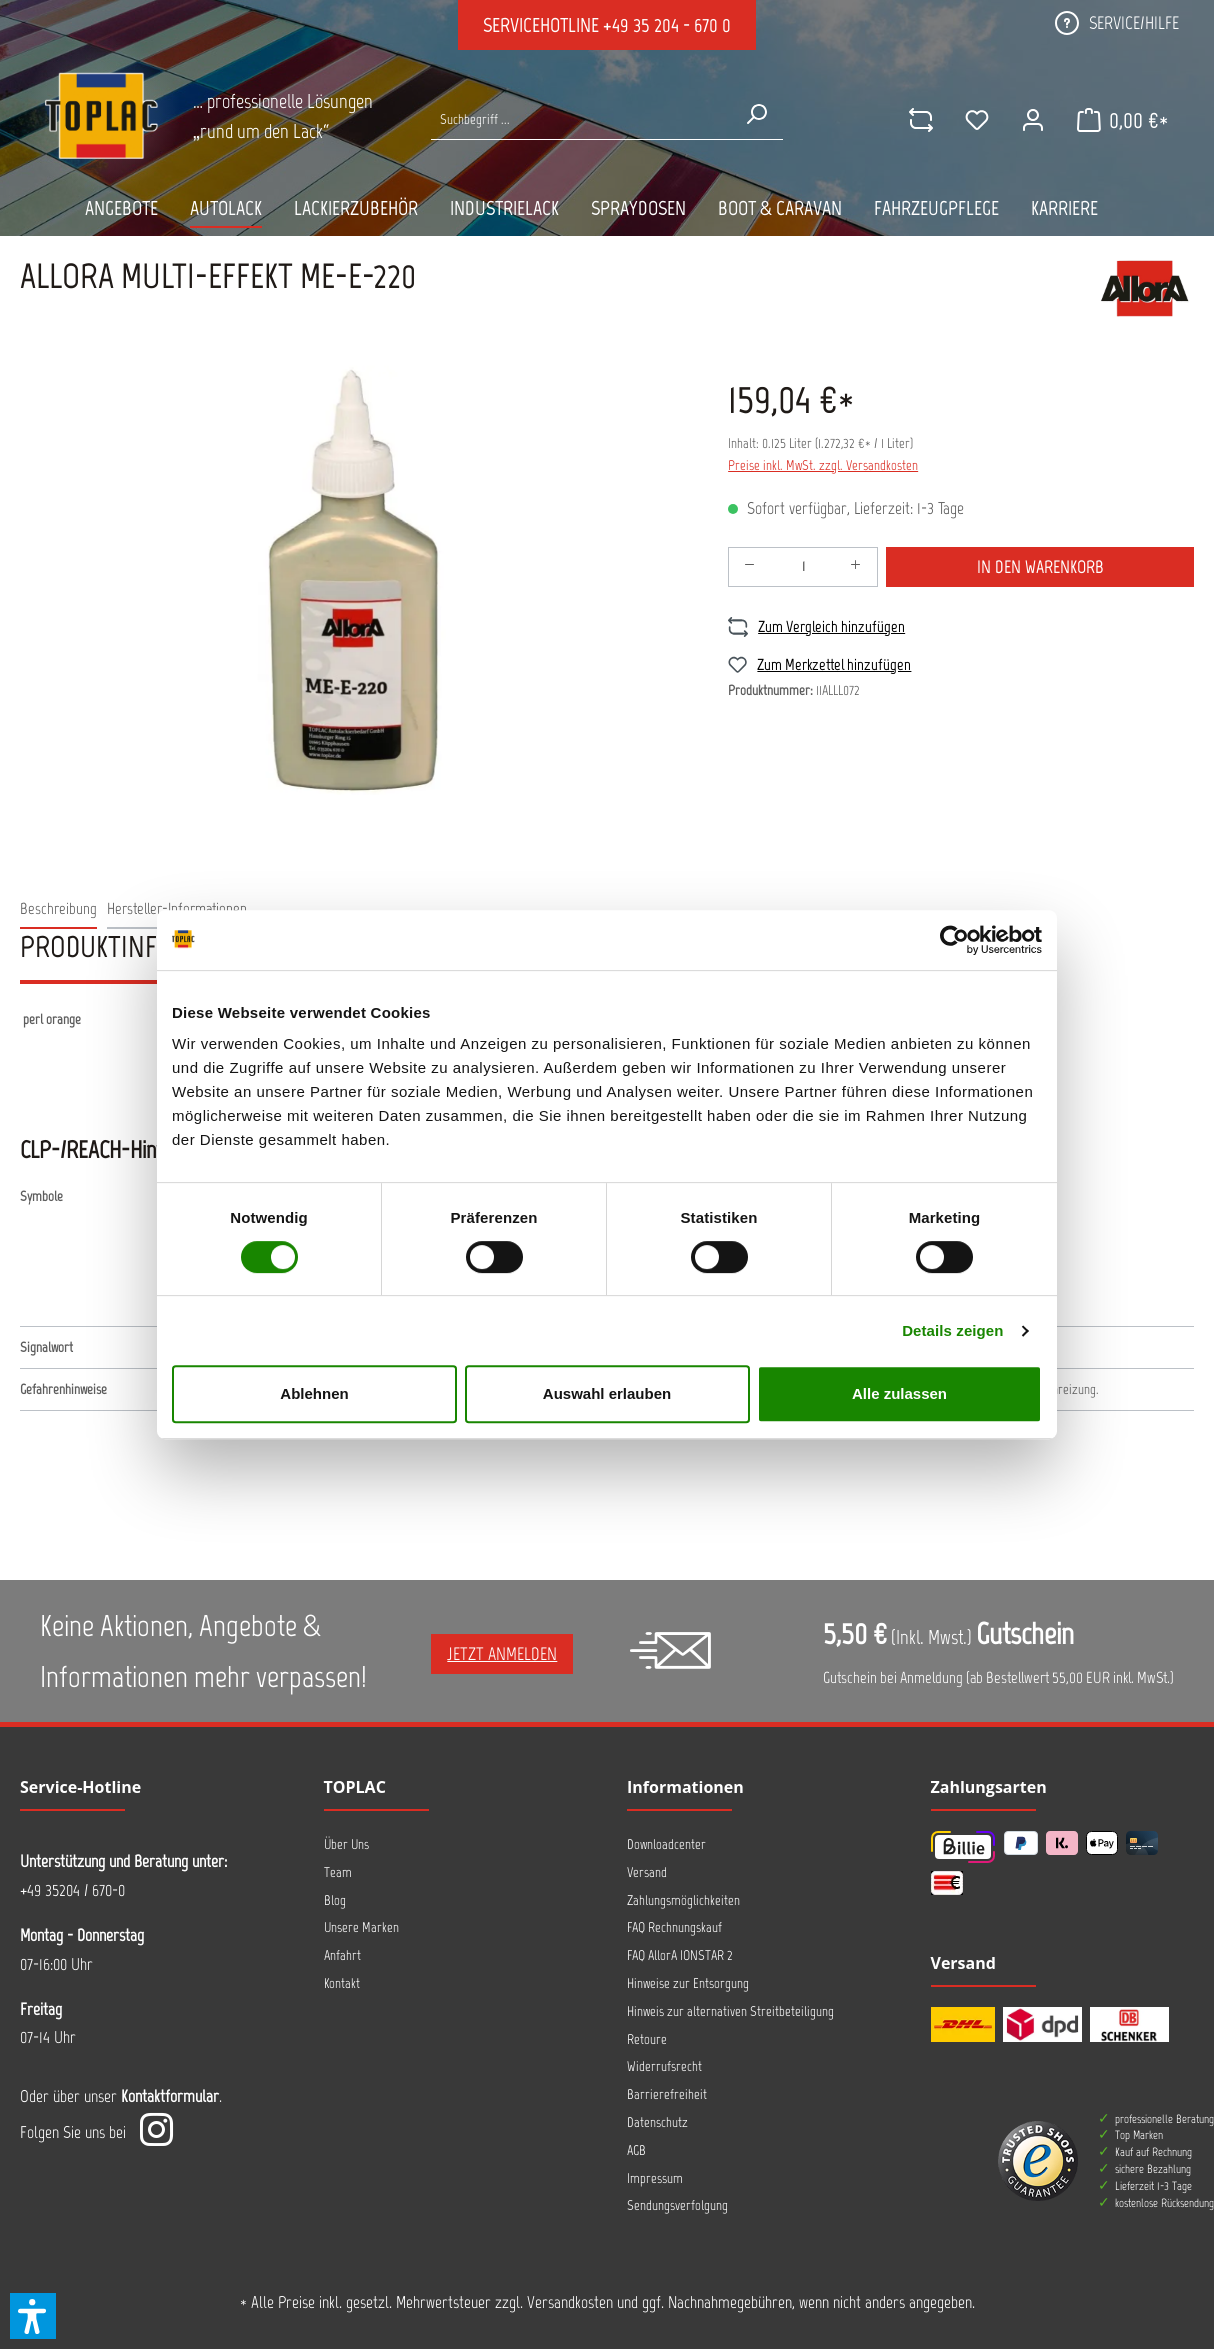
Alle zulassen (899, 1393)
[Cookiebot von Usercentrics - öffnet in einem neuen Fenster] (954, 940)
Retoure (647, 2039)
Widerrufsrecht (664, 2066)
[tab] (58, 909)
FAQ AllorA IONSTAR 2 (680, 1955)
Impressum (655, 2178)
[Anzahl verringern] (750, 567)
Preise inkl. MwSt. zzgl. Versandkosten (823, 465)
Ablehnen (314, 1393)
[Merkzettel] (977, 120)
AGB (636, 2150)
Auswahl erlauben (607, 1393)
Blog (335, 1900)
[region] (354, 580)
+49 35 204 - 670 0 (667, 25)
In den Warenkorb (1040, 567)
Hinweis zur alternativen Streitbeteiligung (730, 2011)
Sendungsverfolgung (677, 2205)
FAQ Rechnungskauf (674, 1927)
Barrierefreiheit (667, 2094)
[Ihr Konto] (1033, 120)
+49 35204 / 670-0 (72, 1890)
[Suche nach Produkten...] (580, 119)
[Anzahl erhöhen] (856, 567)
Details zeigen (952, 1330)
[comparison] (921, 120)
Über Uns (346, 1844)
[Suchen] (756, 114)
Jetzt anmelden (502, 1654)
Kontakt (342, 1983)
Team (338, 1872)
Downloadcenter (666, 1844)
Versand (647, 1872)
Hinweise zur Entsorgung (688, 1983)
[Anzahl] (803, 567)
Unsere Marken (361, 1927)
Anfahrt (342, 1955)
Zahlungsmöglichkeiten (683, 1900)
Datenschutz (657, 2122)
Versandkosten (570, 2302)
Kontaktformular (170, 2096)
